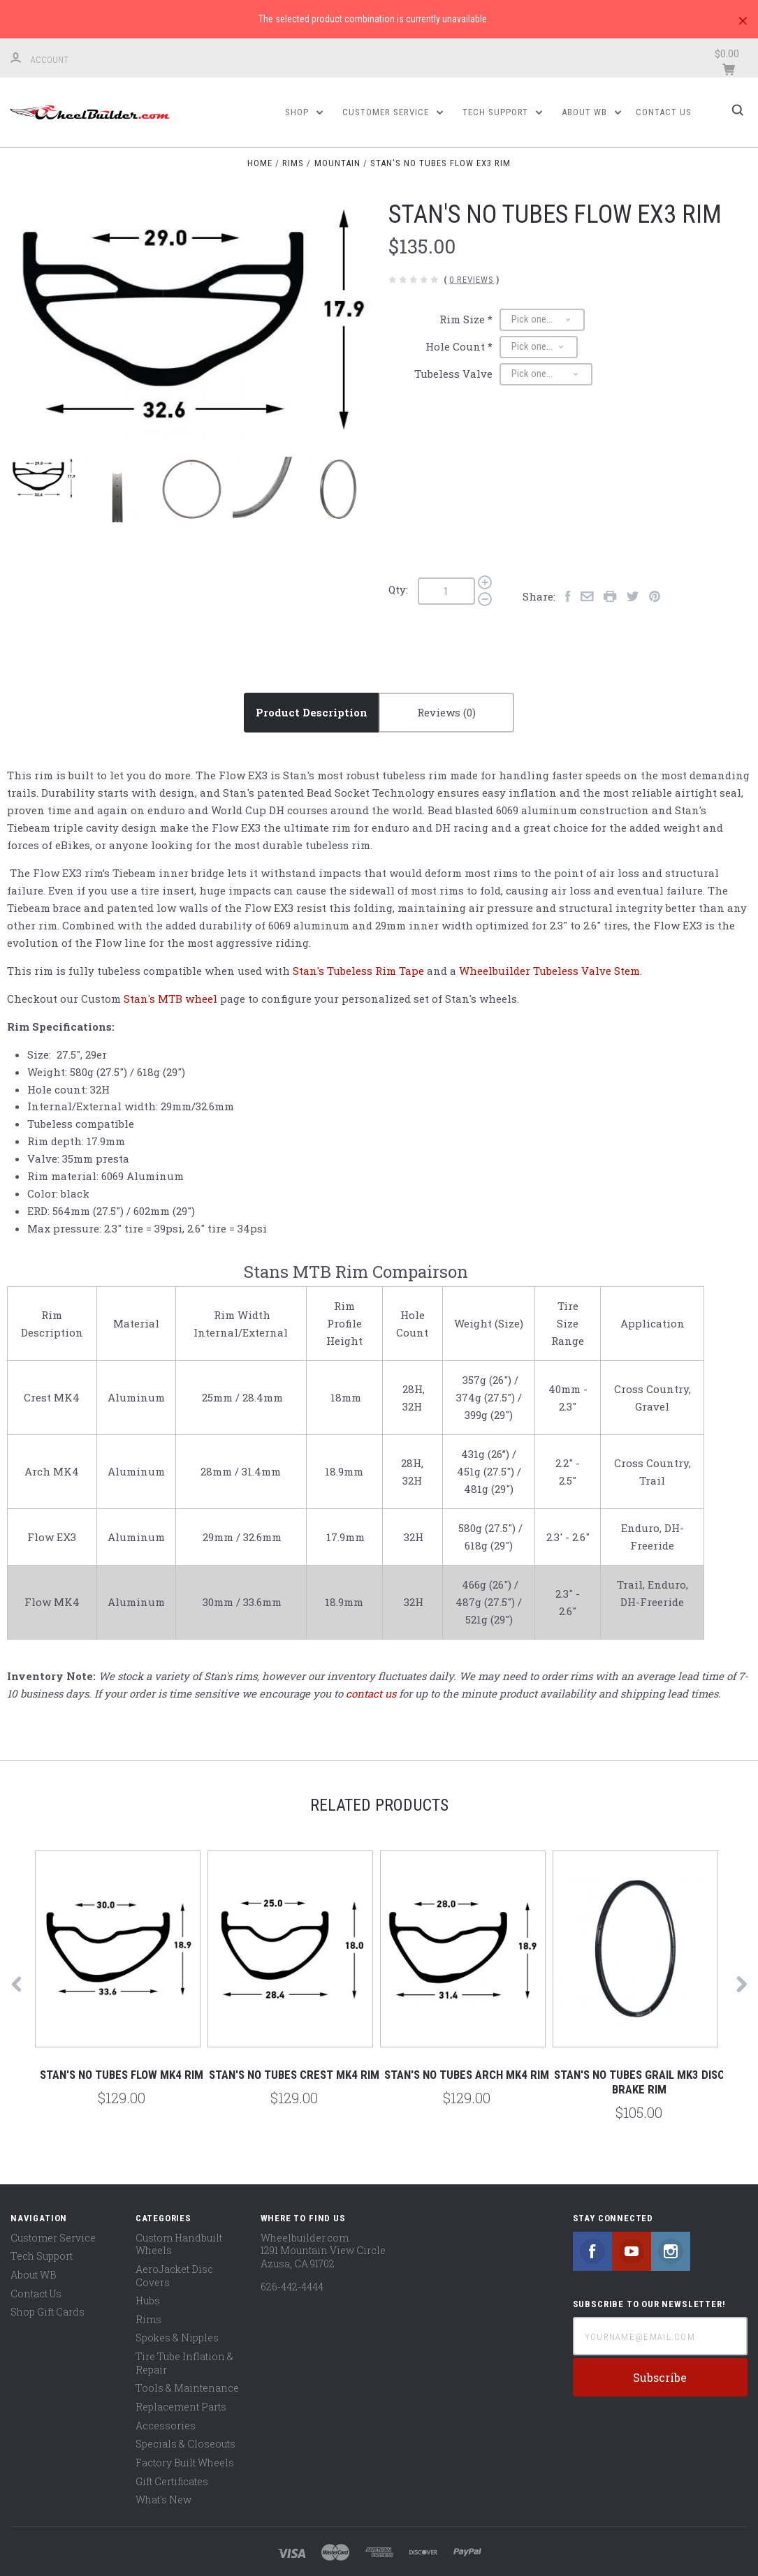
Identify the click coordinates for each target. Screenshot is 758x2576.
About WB (591, 112)
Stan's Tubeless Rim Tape (358, 971)
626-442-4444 (292, 2286)
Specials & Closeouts (185, 2443)
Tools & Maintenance (187, 2388)
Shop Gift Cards (47, 2311)
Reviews (446, 712)
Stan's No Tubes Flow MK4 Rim (121, 2075)
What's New (163, 2499)
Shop (304, 112)
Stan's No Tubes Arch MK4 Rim (466, 2075)
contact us (371, 1693)
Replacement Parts (181, 2406)
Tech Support (502, 112)
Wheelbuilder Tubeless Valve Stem (549, 971)
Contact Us (664, 112)
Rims (148, 2319)
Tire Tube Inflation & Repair (184, 2363)
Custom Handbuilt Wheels (179, 2244)
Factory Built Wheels (185, 2462)
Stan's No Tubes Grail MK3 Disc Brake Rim (639, 2082)
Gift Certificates (172, 2481)
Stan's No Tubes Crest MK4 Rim (294, 2075)
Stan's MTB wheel (170, 999)
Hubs (148, 2300)
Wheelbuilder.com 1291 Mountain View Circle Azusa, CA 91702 (323, 2250)
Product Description (311, 712)
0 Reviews (471, 279)
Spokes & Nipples (177, 2338)
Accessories (166, 2425)
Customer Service (392, 112)
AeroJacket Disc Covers (174, 2275)
